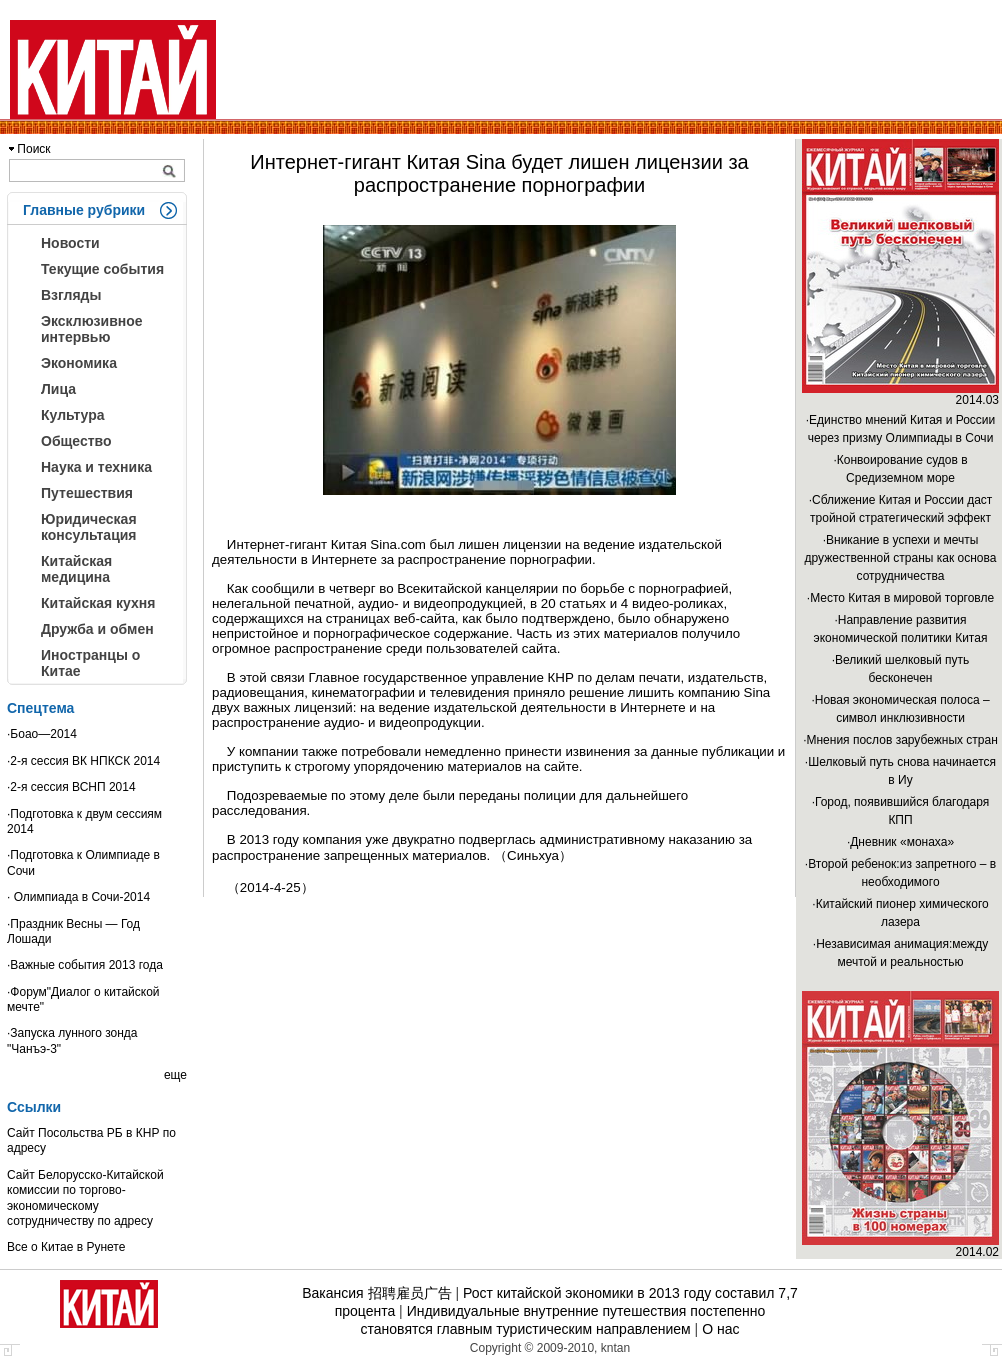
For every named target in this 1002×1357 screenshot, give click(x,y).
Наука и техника (96, 467)
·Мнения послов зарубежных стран (900, 740)
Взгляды (71, 295)
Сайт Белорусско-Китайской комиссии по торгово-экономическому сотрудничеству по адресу (85, 1198)
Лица (58, 389)
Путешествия (87, 493)
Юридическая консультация (89, 527)
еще (175, 1075)
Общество (76, 441)
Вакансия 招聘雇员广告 (376, 1293)
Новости (70, 243)
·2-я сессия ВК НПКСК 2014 (83, 761)
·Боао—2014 (42, 734)
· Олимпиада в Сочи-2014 (78, 897)
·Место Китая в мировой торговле (900, 598)
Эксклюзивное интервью (92, 329)
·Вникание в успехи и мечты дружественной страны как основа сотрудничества (901, 558)
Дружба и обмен (97, 629)
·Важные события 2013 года (85, 965)
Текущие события (102, 269)
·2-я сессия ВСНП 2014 (71, 787)
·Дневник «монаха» (900, 842)
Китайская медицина (76, 569)
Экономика (79, 363)
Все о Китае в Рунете (66, 1247)
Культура (73, 415)
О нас (720, 1329)
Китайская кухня (98, 603)
